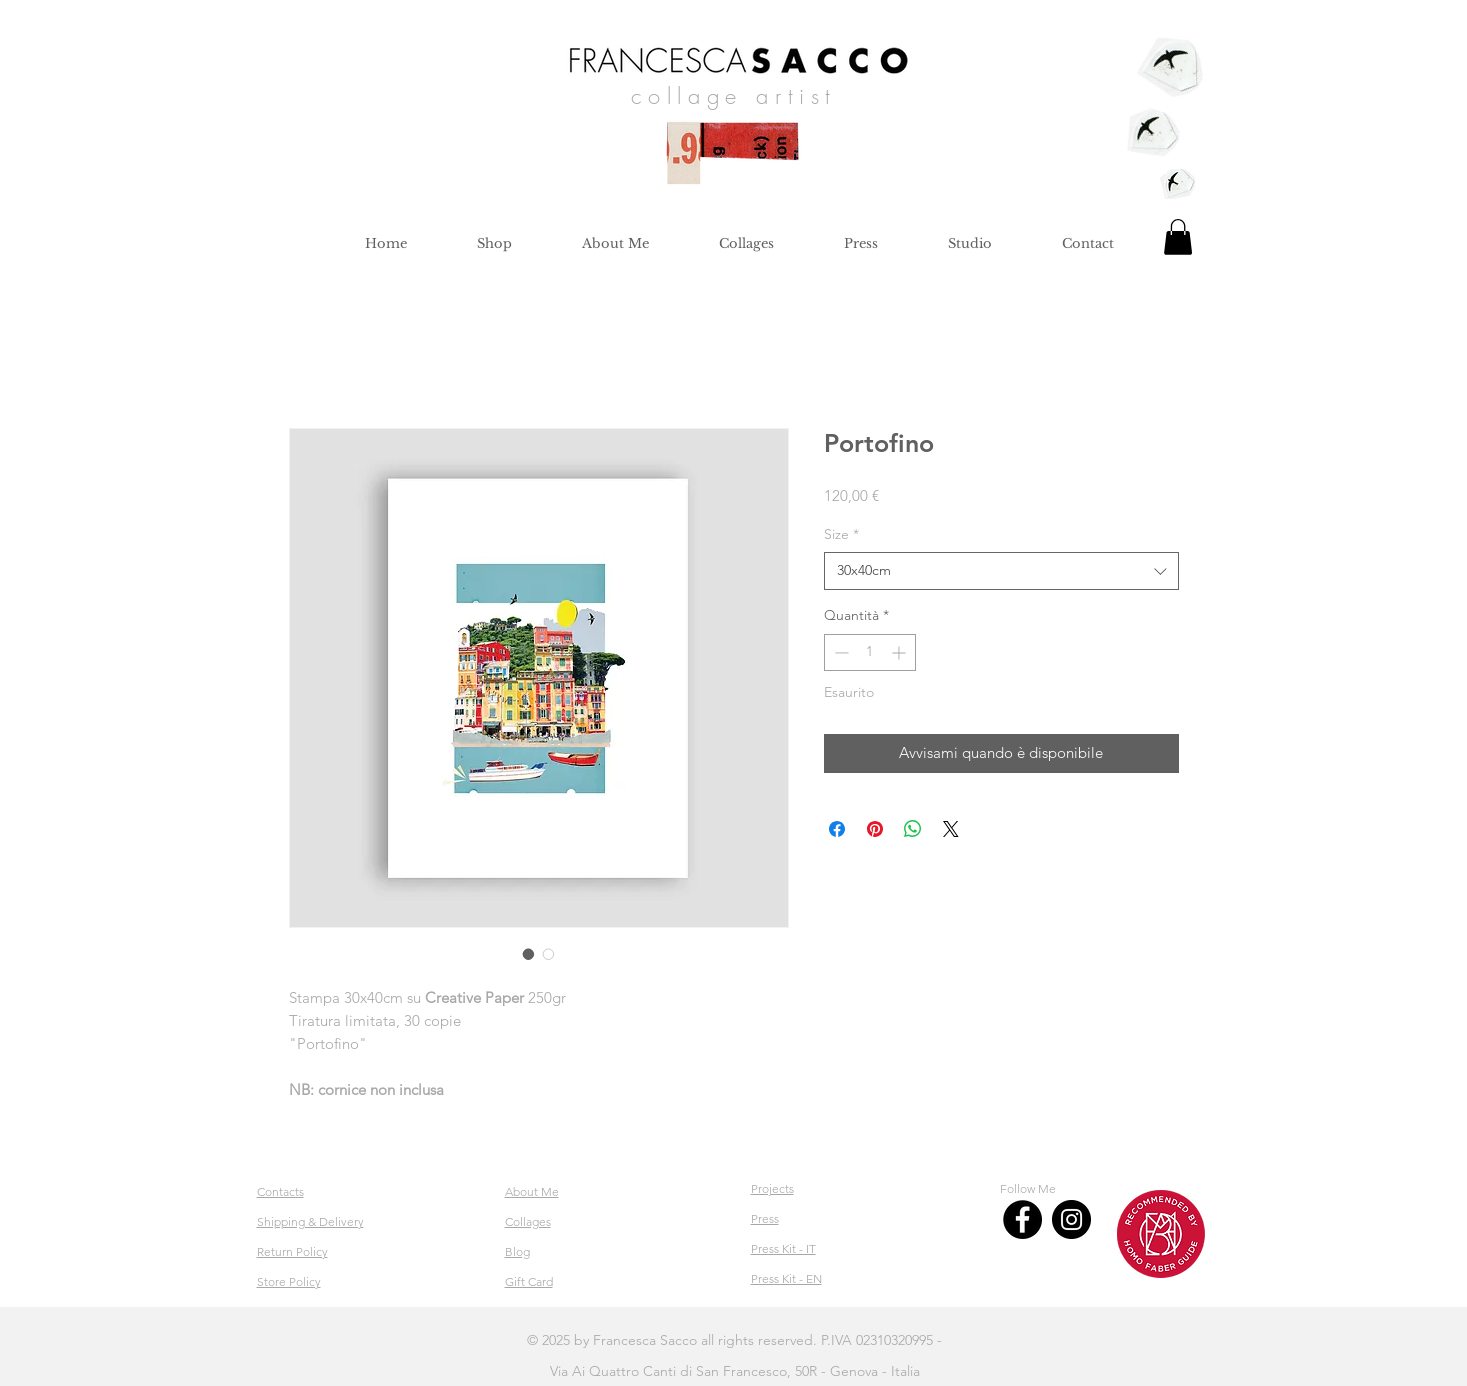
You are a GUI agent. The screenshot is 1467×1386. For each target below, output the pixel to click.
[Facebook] (1022, 1219)
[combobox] (1001, 571)
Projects (772, 1188)
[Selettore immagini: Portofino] (529, 954)
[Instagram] (1071, 1219)
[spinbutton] (870, 652)
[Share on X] (951, 829)
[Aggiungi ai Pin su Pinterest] (875, 829)
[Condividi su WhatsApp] (913, 829)
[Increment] (900, 652)
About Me (532, 1191)
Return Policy (292, 1251)
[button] (1178, 237)
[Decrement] (839, 652)
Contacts (280, 1191)
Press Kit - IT (783, 1248)
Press (765, 1218)
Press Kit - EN (786, 1278)
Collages (528, 1221)
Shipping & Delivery (310, 1221)
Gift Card (529, 1281)
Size (841, 534)
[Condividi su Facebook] (837, 829)
